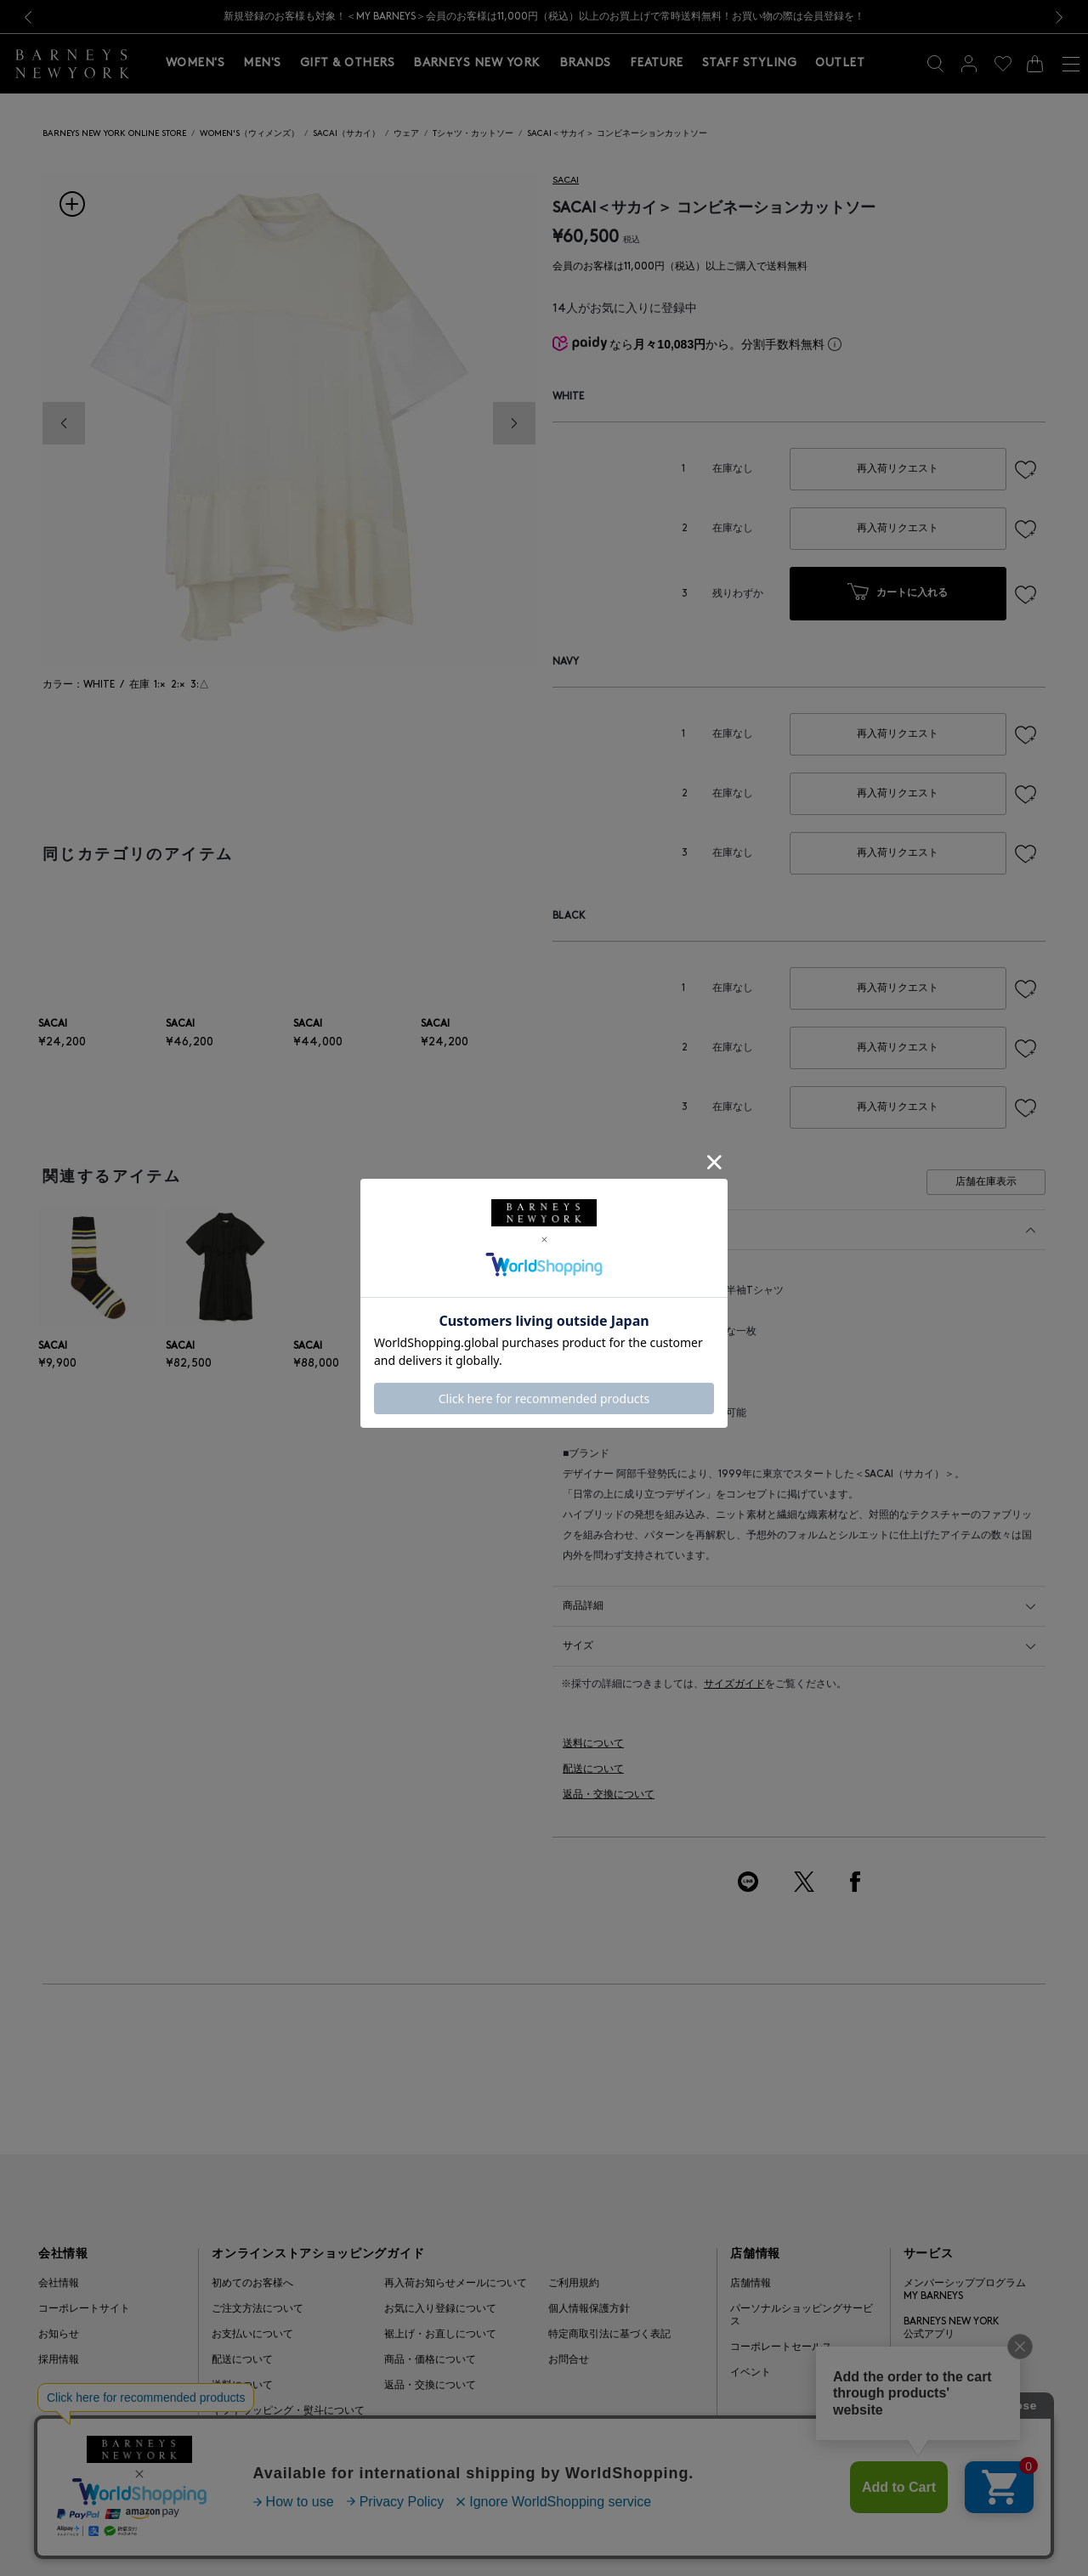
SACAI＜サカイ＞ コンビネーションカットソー (617, 134)
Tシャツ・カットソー (473, 134)
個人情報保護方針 (589, 2309)
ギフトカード (934, 2360)
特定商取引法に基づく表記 (609, 2335)
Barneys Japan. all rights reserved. (962, 2530)
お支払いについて (252, 2335)
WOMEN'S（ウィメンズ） (249, 134)
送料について (593, 1744)
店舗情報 (750, 2284)
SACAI (565, 180)
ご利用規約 (573, 2284)
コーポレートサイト (84, 2309)
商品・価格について (430, 2360)
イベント (750, 2373)
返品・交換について (608, 1795)
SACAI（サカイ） (346, 134)
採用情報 (58, 2360)
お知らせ (58, 2335)
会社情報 (58, 2284)
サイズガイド (734, 1684)
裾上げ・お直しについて (440, 2335)
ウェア (406, 134)
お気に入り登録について (440, 2309)
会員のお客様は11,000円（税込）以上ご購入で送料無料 (680, 267)
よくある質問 (242, 2437)
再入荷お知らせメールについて (455, 2284)
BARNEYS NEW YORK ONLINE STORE (114, 134)
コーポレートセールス (781, 2347)
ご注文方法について (257, 2309)
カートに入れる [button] (897, 593)
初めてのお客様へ (252, 2284)
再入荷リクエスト (897, 469)
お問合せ (568, 2360)
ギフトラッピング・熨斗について (288, 2411)
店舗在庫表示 (986, 1182)
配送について (593, 1769)
